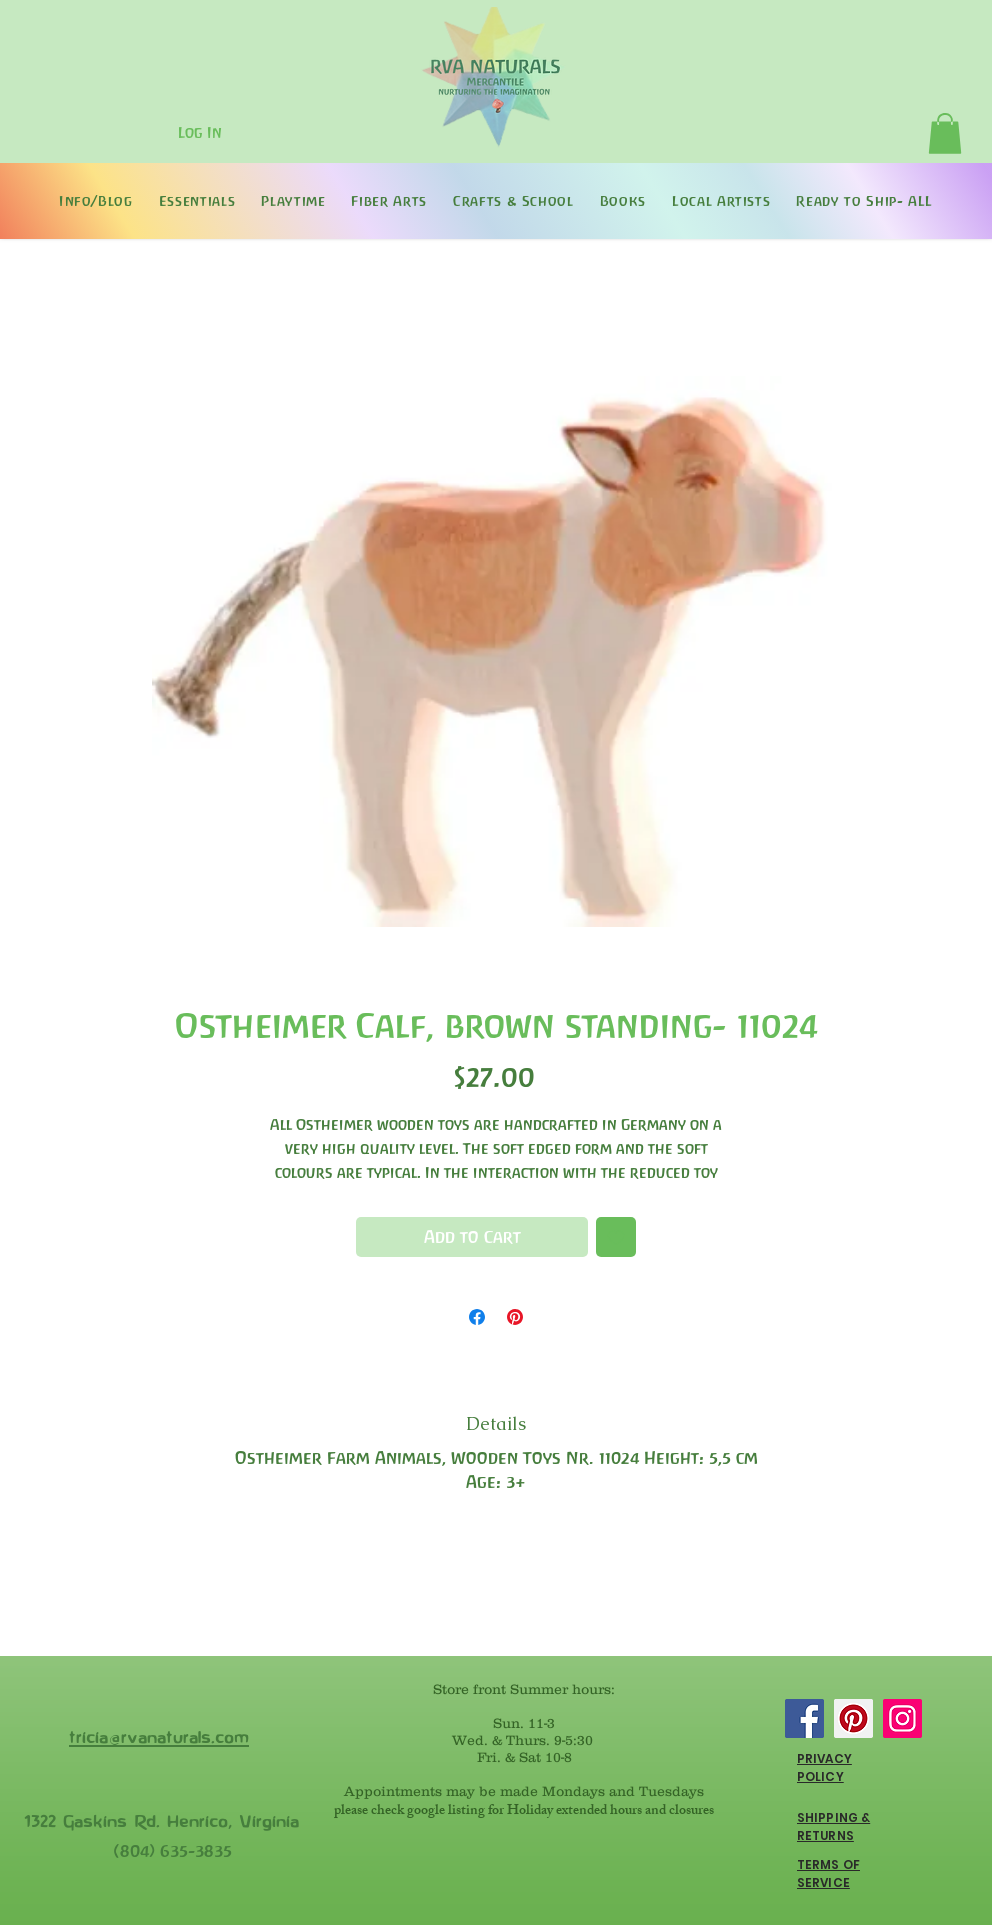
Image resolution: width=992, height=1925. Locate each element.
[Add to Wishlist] (616, 1237)
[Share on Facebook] (477, 1317)
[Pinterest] (853, 1718)
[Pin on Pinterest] (515, 1317)
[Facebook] (804, 1718)
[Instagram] (902, 1718)
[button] (945, 133)
